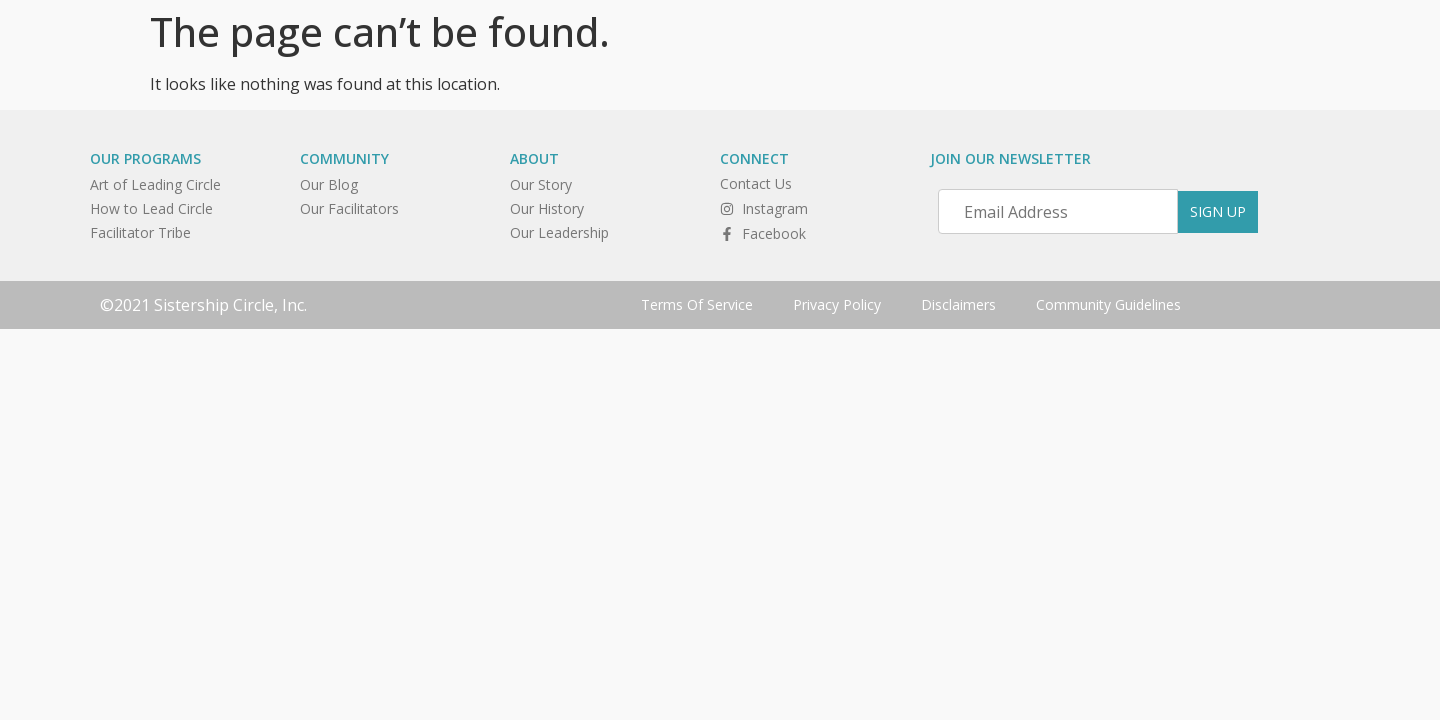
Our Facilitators (349, 208)
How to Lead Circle (151, 208)
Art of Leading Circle (155, 184)
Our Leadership (559, 232)
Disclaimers (958, 304)
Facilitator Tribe (140, 232)
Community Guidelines (1108, 304)
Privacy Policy (837, 304)
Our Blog (329, 184)
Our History (547, 208)
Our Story (541, 184)
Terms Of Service (697, 304)
